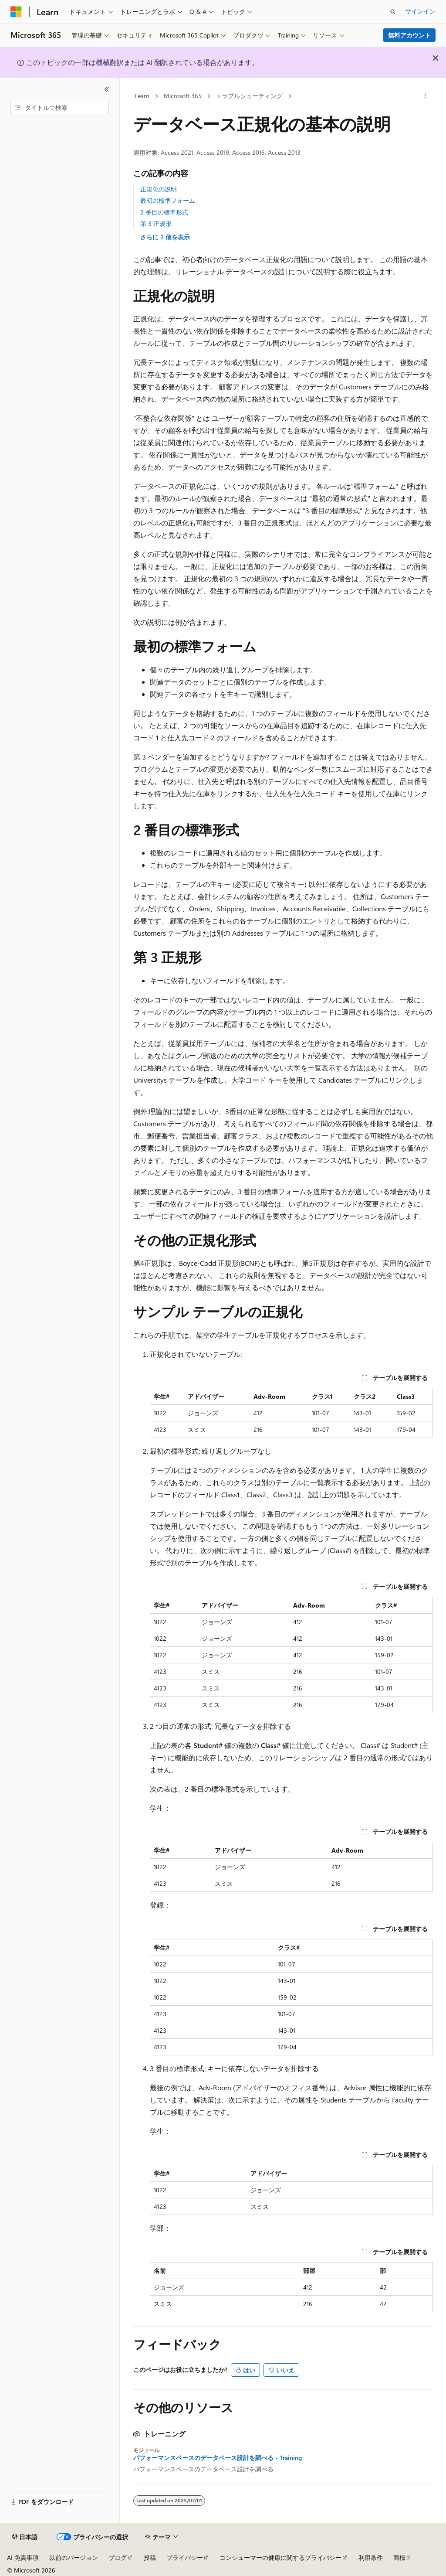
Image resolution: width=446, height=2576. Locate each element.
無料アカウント (409, 35)
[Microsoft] (16, 11)
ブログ (117, 2557)
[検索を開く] (393, 12)
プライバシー (184, 2557)
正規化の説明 (158, 189)
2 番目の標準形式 (164, 212)
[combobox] (59, 108)
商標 (399, 2557)
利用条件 (370, 2557)
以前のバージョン (73, 2557)
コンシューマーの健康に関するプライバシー (280, 2557)
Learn (142, 96)
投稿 (150, 2557)
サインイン (420, 11)
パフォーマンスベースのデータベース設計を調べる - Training (217, 2458)
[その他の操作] (424, 96)
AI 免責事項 (23, 2557)
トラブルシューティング (249, 96)
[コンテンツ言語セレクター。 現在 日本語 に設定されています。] (25, 2537)
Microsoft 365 (183, 96)
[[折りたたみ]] (107, 89)
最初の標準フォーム (167, 200)
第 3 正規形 (156, 223)
